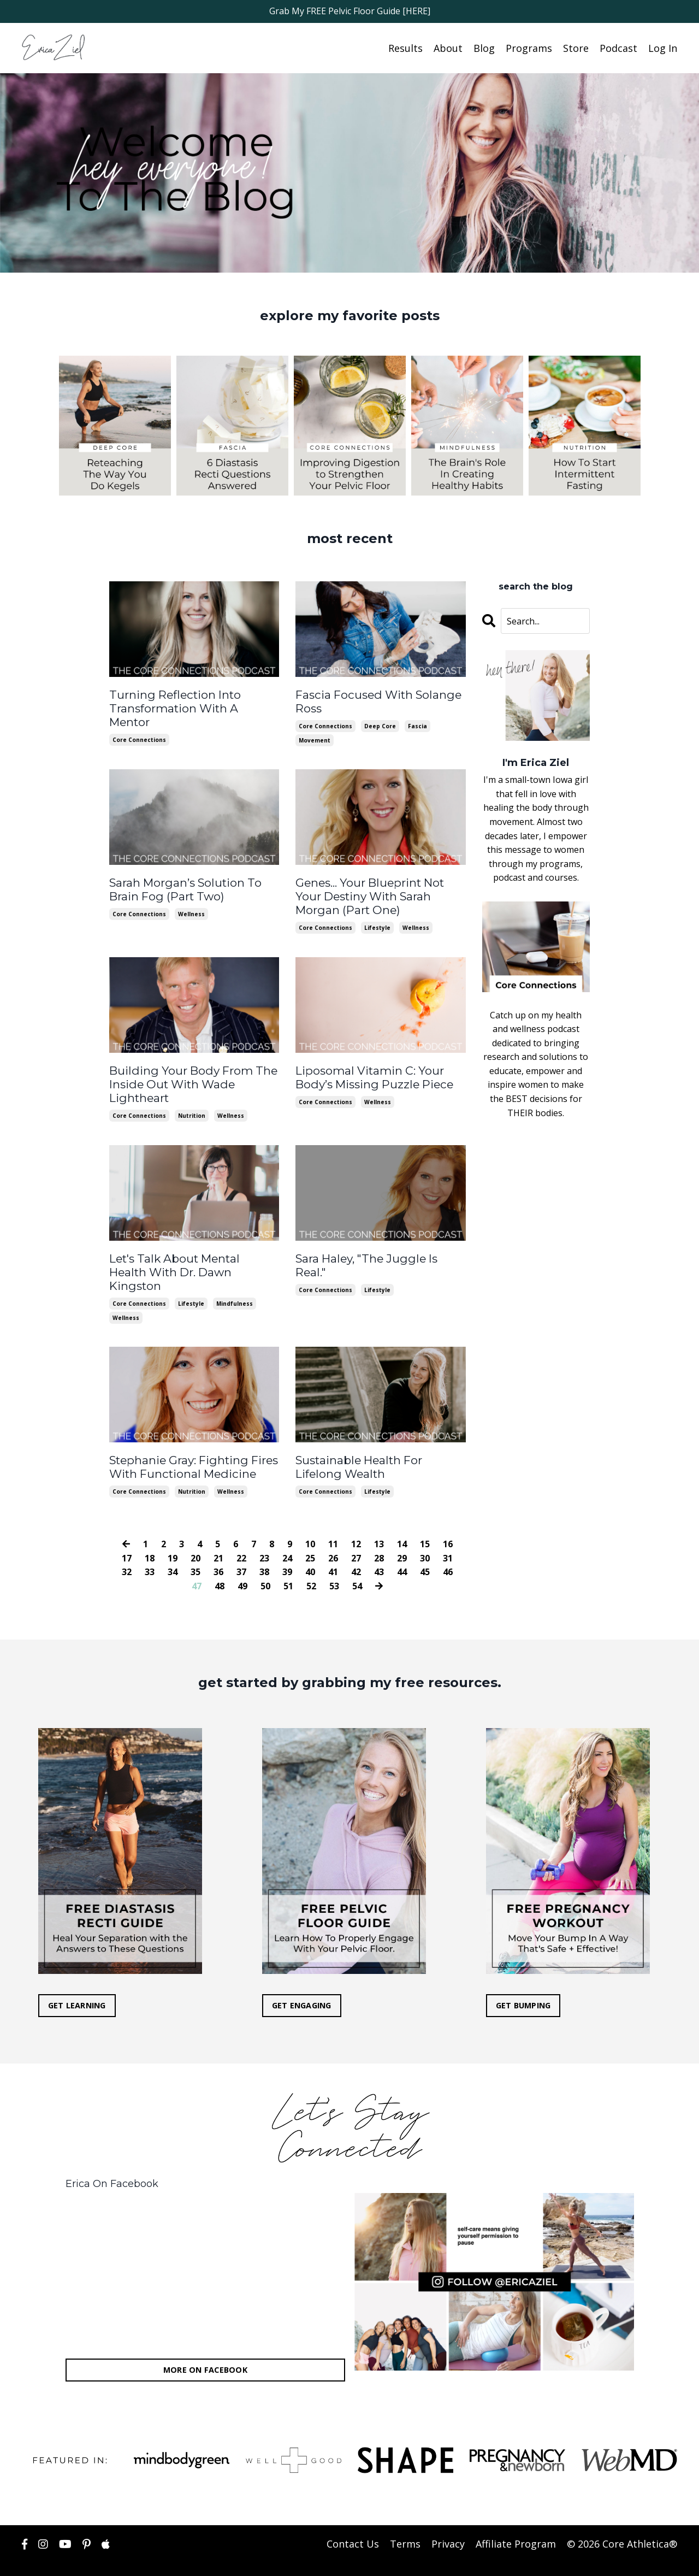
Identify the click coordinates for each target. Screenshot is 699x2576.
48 (219, 1565)
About (448, 47)
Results (405, 47)
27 (356, 1537)
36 (218, 1551)
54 (357, 1565)
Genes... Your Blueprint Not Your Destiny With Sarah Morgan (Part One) (367, 893)
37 (241, 1551)
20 (195, 1537)
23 (264, 1537)
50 (265, 1565)
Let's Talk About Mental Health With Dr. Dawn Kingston (192, 1260)
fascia (417, 724)
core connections (139, 724)
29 (402, 1537)
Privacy (448, 2523)
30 (425, 1537)
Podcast (618, 47)
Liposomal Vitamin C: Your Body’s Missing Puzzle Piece (371, 1073)
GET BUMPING (523, 1984)
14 (402, 1523)
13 (379, 1523)
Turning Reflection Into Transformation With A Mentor (192, 700)
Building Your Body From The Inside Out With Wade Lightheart (189, 1080)
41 (333, 1551)
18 (150, 1537)
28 (379, 1537)
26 (333, 1537)
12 (356, 1523)
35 (195, 1551)
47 (197, 1565)
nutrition (191, 1111)
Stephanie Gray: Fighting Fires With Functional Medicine (191, 1447)
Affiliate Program (516, 2523)
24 (287, 1537)
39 (287, 1551)
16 (448, 1523)
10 (310, 1523)
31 (448, 1537)
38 (264, 1551)
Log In (662, 47)
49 (242, 1565)
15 (425, 1523)
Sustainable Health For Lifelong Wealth (380, 1447)
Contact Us (353, 2523)
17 (127, 1537)
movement (314, 738)
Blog (484, 47)
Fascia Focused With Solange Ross (374, 700)
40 (310, 1551)
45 (425, 1551)
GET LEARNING (77, 1984)
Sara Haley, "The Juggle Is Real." (379, 1253)
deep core (380, 724)
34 (172, 1551)
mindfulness (234, 1284)
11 (333, 1523)
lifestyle (377, 924)
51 (288, 1565)
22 (241, 1537)
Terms (405, 2523)
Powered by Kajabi (644, 2559)
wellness (191, 911)
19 (172, 1537)
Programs (529, 47)
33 (150, 1551)
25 (310, 1537)
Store (576, 47)
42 (356, 1551)
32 (127, 1551)
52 (311, 1565)
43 (379, 1551)
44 (402, 1551)
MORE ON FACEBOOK (205, 2349)
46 (448, 1551)
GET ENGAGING (301, 1984)
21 (218, 1537)
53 (334, 1565)
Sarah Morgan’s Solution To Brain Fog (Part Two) (182, 887)
